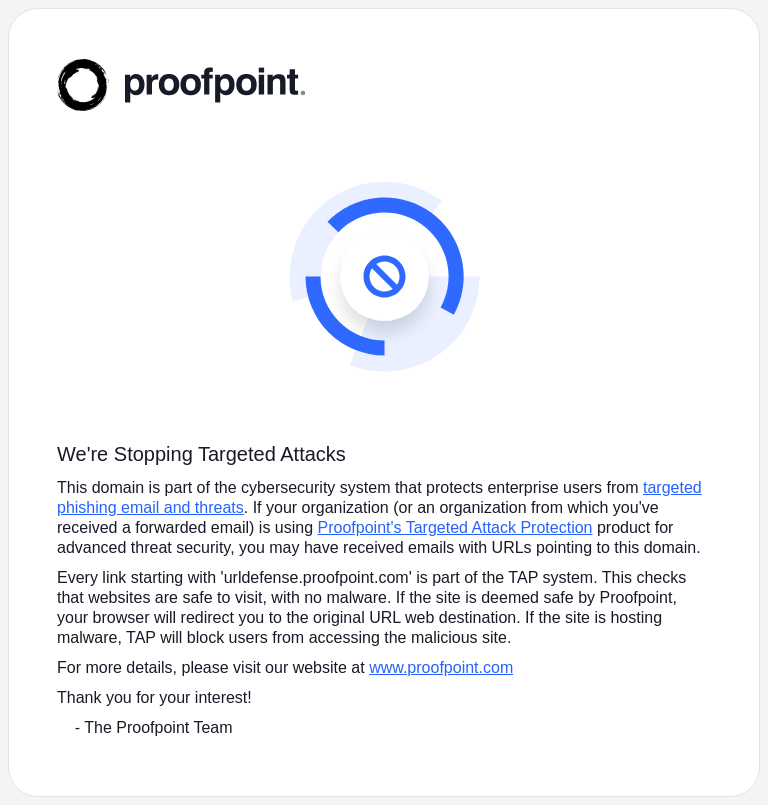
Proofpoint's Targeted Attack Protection (455, 527)
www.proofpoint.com (441, 667)
